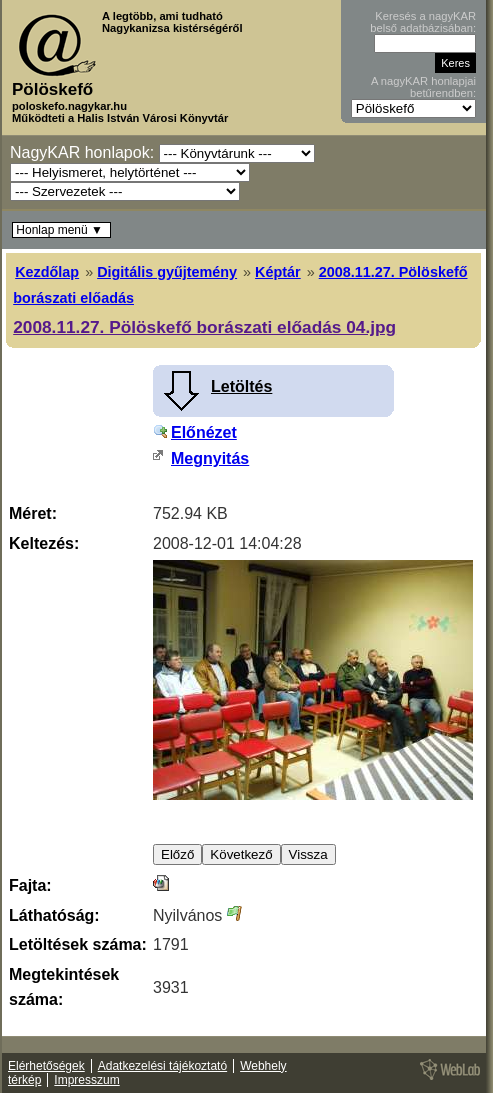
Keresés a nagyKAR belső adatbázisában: (423, 22)
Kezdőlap (47, 272)
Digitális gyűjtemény (167, 272)
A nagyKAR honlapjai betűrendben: (423, 87)
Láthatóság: (54, 915)
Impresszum (86, 1080)
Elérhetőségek (46, 1066)
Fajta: (30, 885)
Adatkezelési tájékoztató (162, 1066)
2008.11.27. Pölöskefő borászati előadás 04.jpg (204, 327)
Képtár (278, 272)
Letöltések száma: (78, 944)
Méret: (33, 513)
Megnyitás (210, 458)
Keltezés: (44, 543)
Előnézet (204, 432)
